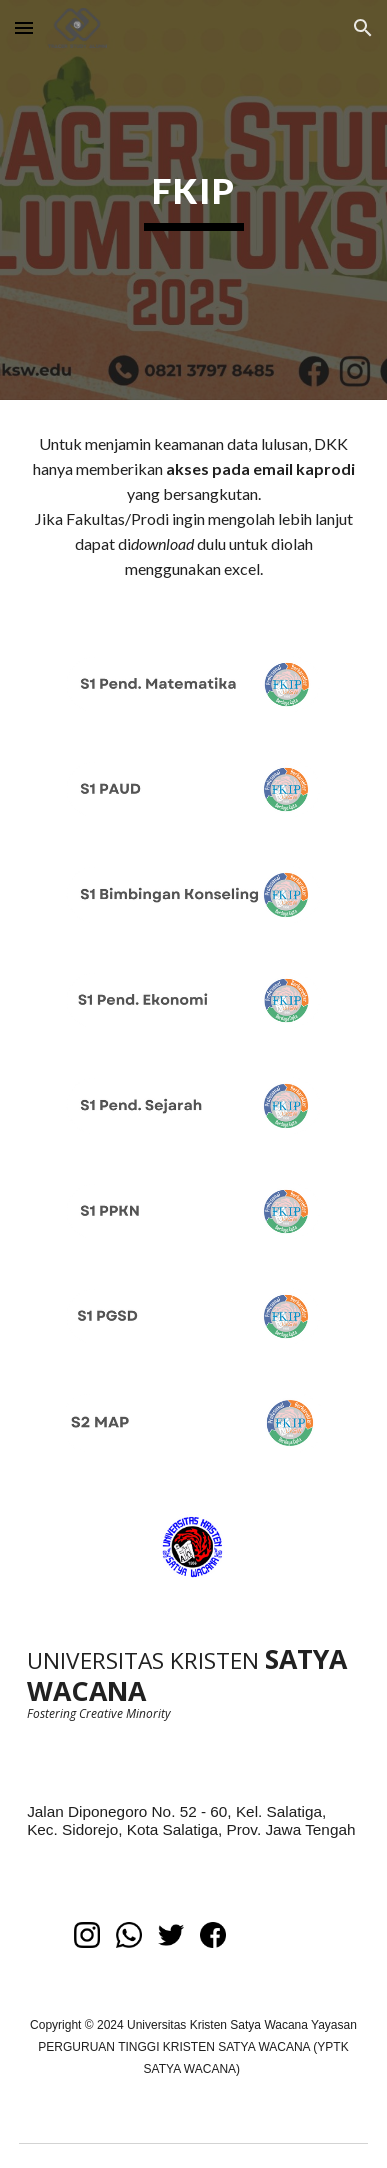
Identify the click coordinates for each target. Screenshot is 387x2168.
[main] (193, 200)
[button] (24, 27)
